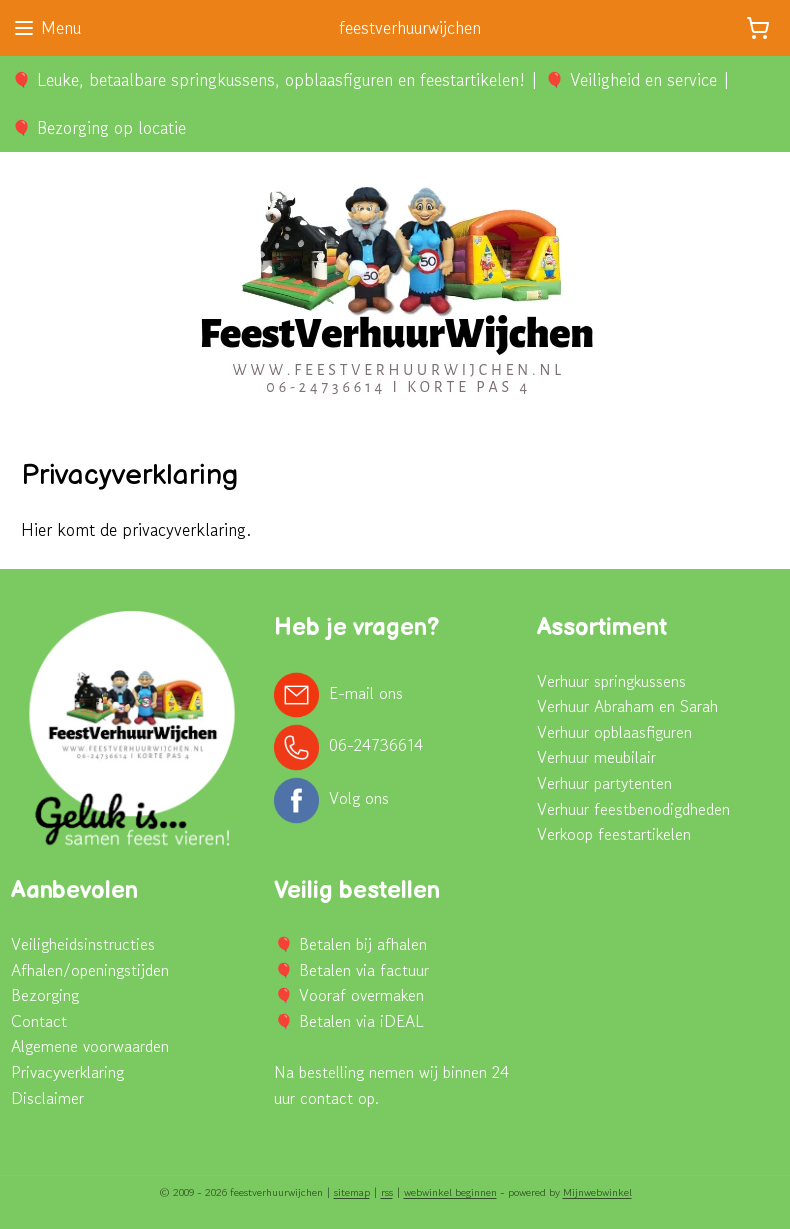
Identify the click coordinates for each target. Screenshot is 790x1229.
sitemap (352, 1192)
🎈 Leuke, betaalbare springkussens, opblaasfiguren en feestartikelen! (268, 79)
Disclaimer (47, 1098)
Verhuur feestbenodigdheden (633, 809)
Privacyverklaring (67, 1072)
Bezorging (45, 995)
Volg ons (359, 798)
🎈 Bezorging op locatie (98, 127)
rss (387, 1192)
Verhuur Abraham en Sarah (627, 706)
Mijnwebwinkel (597, 1192)
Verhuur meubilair (596, 757)
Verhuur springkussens (611, 681)
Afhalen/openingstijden (90, 970)
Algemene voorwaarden (90, 1046)
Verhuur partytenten (604, 783)
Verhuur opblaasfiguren (614, 732)
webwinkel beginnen (450, 1192)
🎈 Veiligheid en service (630, 79)
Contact (39, 1021)
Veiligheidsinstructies (83, 944)
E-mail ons (366, 692)
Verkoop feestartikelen (614, 834)
